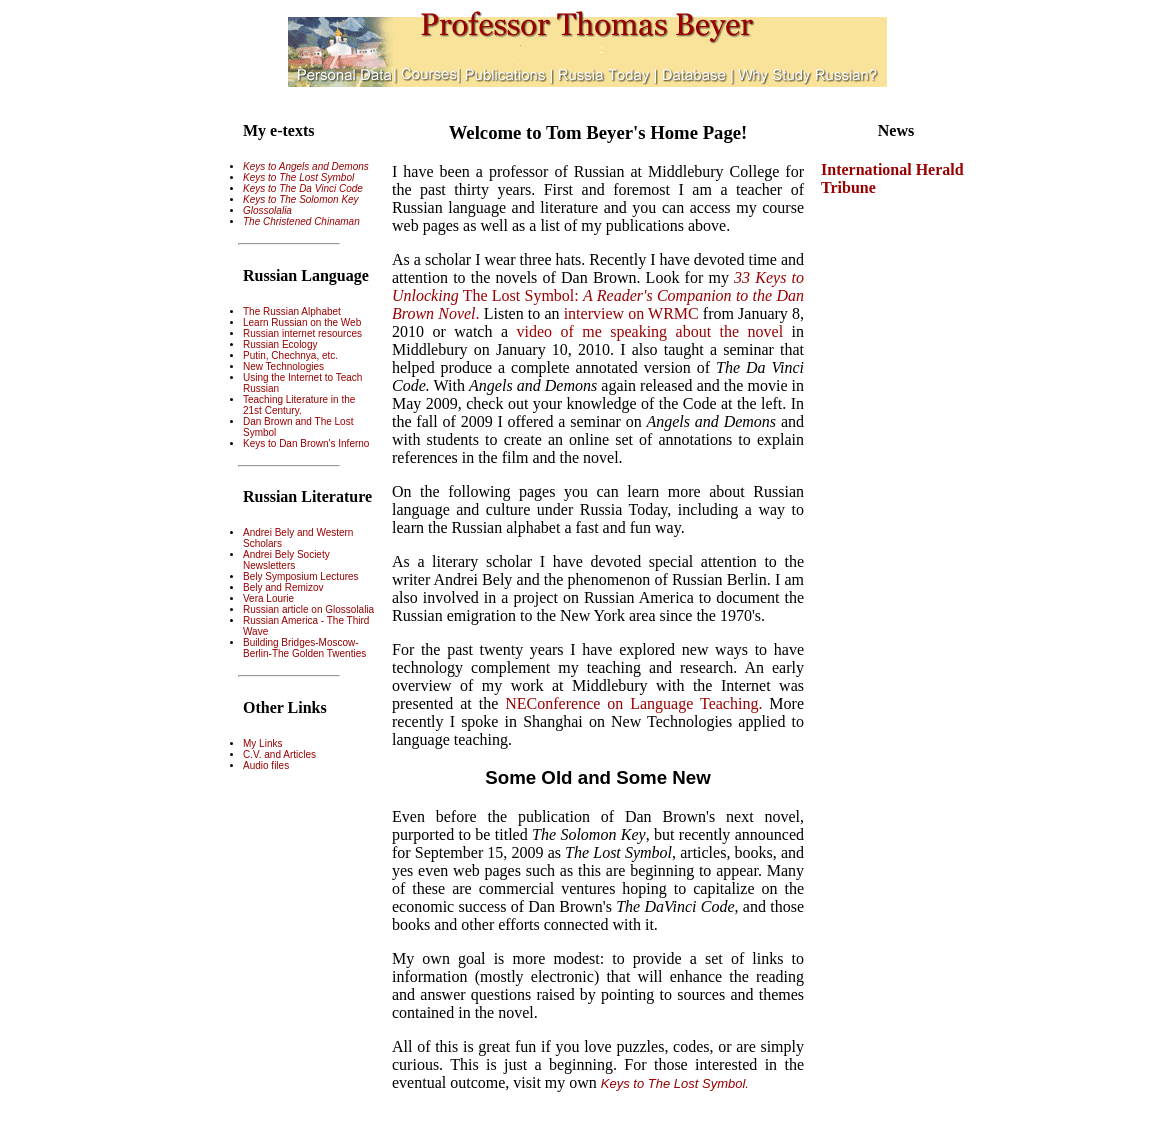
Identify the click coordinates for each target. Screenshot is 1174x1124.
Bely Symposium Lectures (301, 576)
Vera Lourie (268, 598)
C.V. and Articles (279, 754)
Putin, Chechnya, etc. (290, 355)
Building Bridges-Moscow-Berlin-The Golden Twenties (304, 648)
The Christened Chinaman (301, 221)
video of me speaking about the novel (653, 331)
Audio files (266, 765)
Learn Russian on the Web (302, 322)
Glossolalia (267, 210)
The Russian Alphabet (292, 311)
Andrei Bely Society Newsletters (286, 560)
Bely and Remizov (283, 587)
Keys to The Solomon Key (301, 199)
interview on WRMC (633, 313)
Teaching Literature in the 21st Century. (299, 405)
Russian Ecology (280, 344)
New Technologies (283, 366)
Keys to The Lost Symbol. (675, 1083)
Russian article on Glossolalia (308, 609)
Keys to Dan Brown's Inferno (306, 443)
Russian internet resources (302, 333)
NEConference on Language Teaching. (633, 703)
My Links (262, 743)
